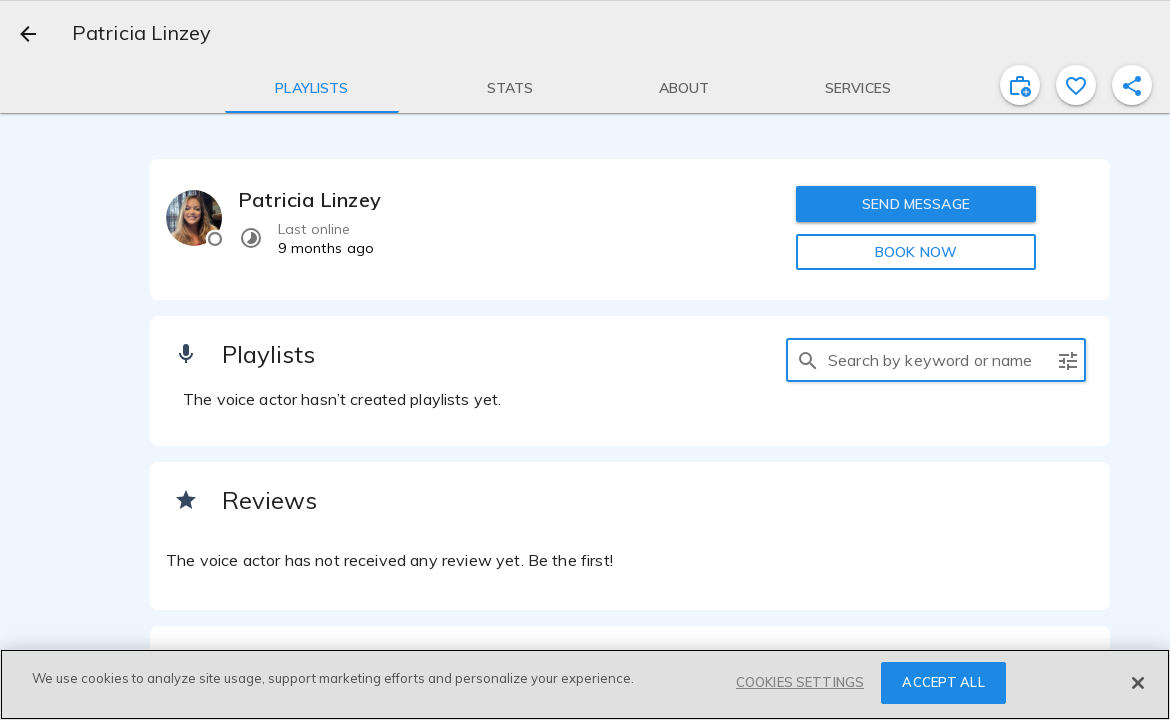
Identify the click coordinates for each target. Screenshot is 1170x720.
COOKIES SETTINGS (800, 682)
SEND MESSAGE (916, 204)
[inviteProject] (1020, 85)
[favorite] (1076, 85)
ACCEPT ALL (943, 682)
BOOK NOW (916, 252)
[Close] (1138, 683)
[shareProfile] (1132, 85)
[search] (808, 360)
